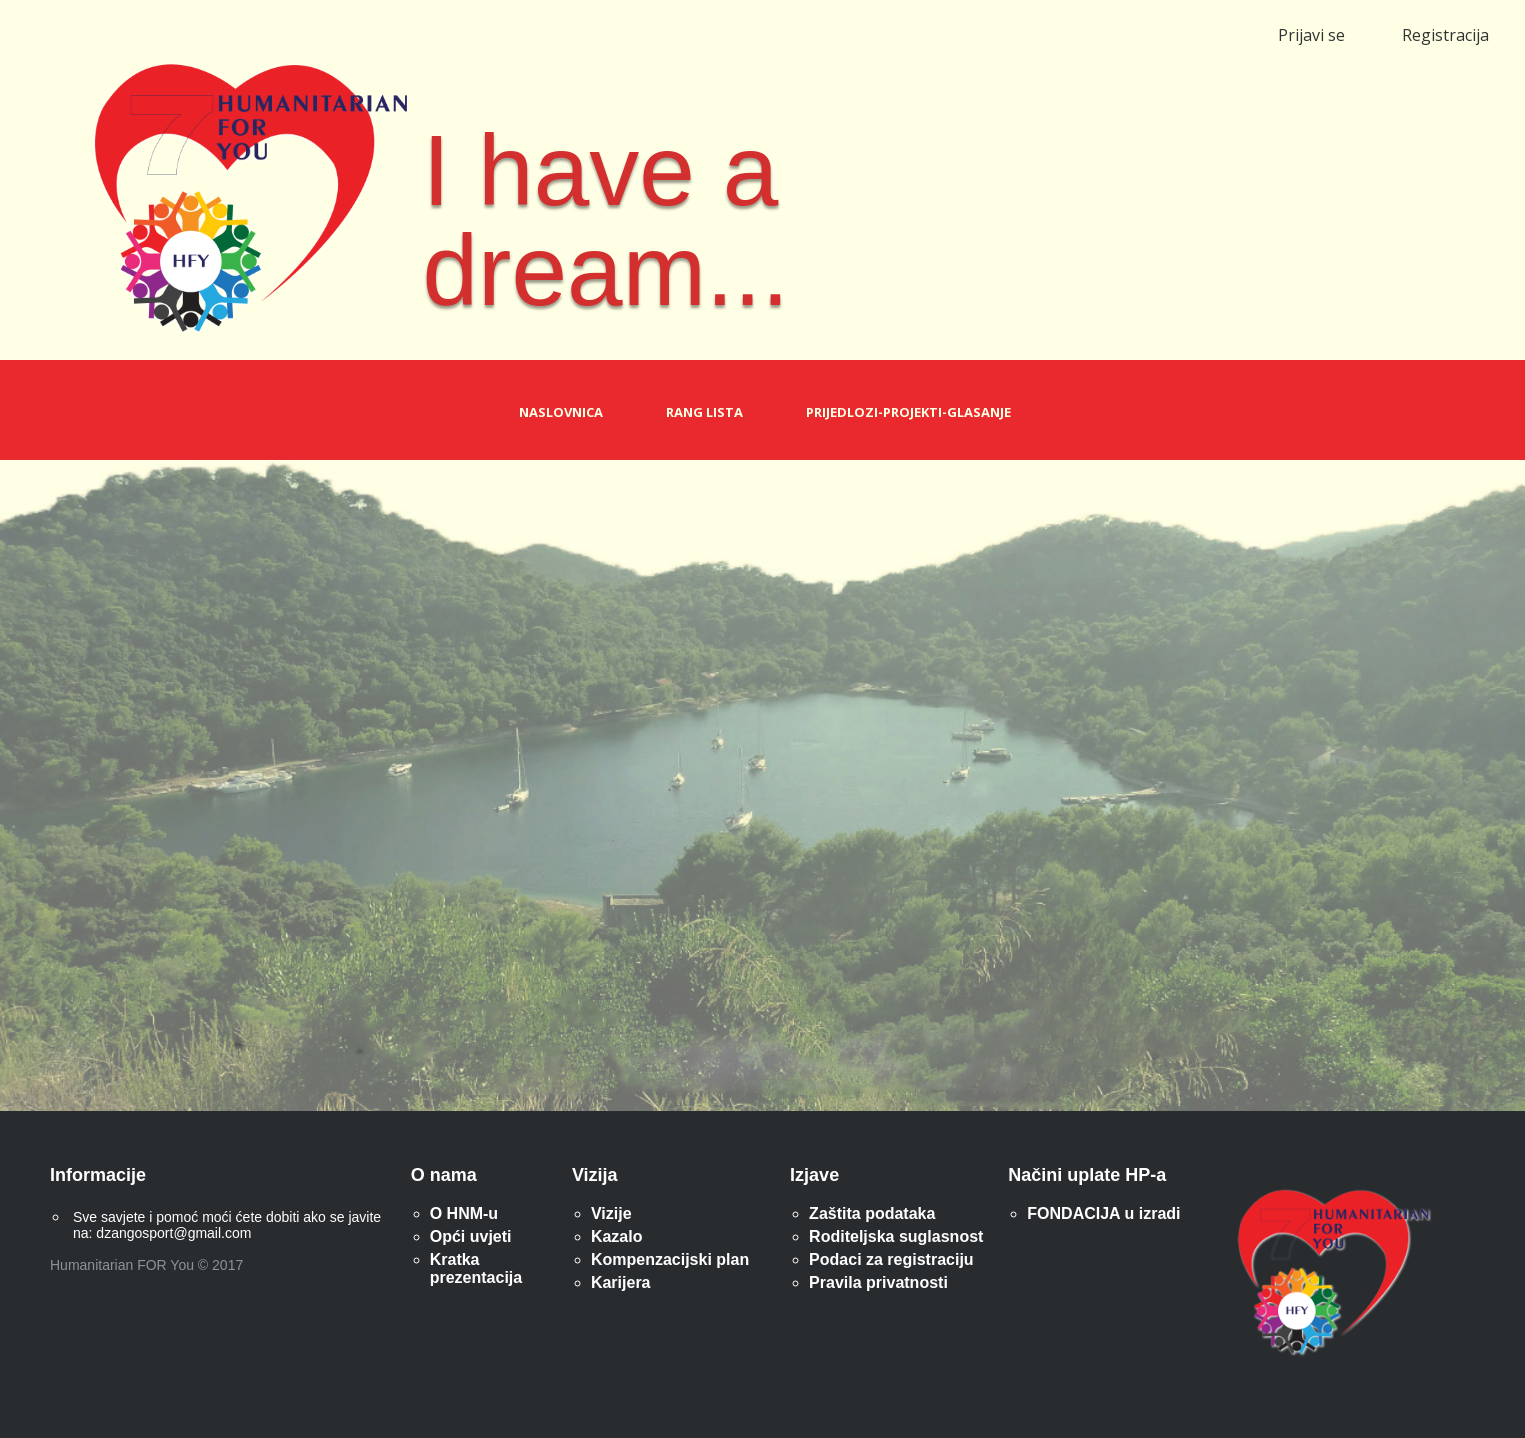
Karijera (621, 1282)
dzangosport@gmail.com (173, 1233)
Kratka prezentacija (476, 1268)
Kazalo (617, 1236)
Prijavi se (1311, 35)
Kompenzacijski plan (670, 1259)
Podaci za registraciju (891, 1259)
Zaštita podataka (872, 1213)
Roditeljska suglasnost (896, 1236)
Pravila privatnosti (878, 1282)
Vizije (611, 1213)
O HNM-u (464, 1213)
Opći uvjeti (471, 1236)
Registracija (1445, 35)
